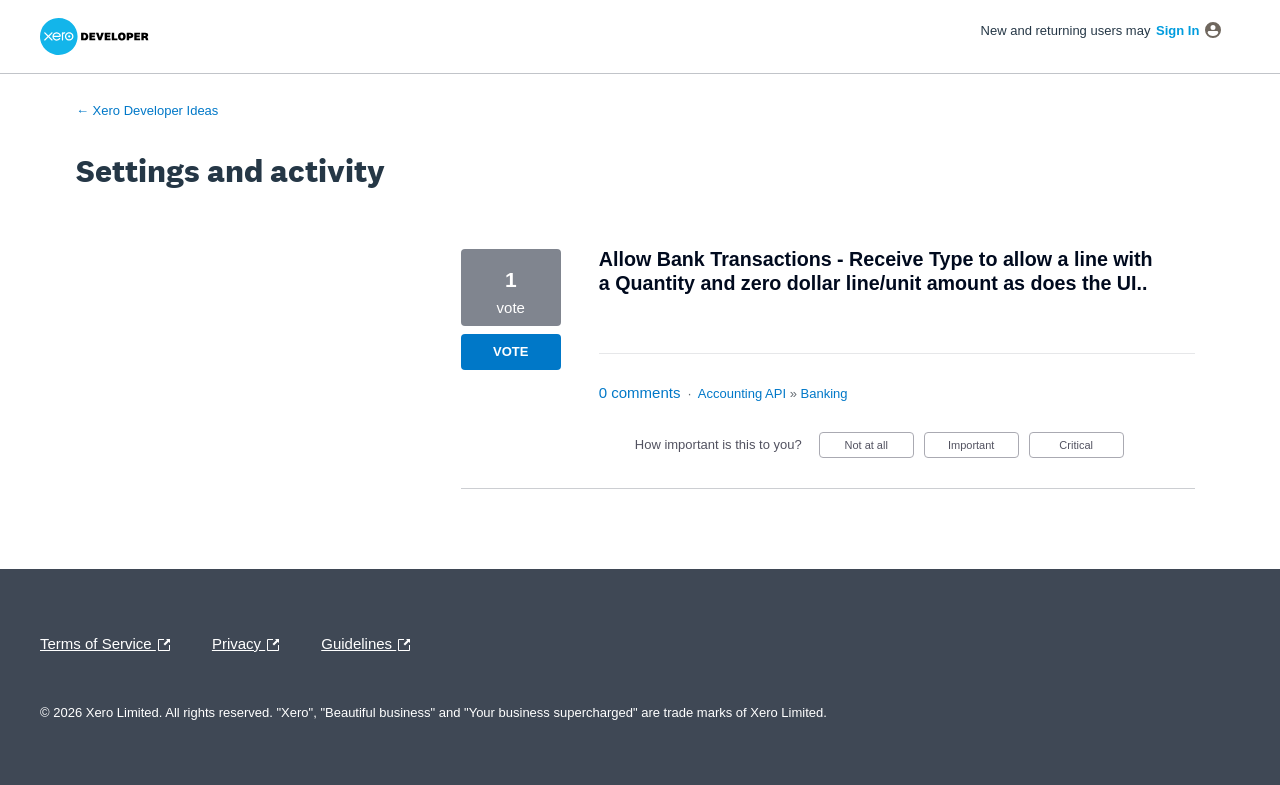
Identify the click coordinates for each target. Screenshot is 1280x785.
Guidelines (370, 645)
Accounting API (742, 393)
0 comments (640, 392)
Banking (824, 393)
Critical (1091, 448)
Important (983, 448)
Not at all (878, 448)
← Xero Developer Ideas (147, 110)
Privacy (250, 645)
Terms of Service (110, 645)
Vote (510, 351)
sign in (1177, 30)
